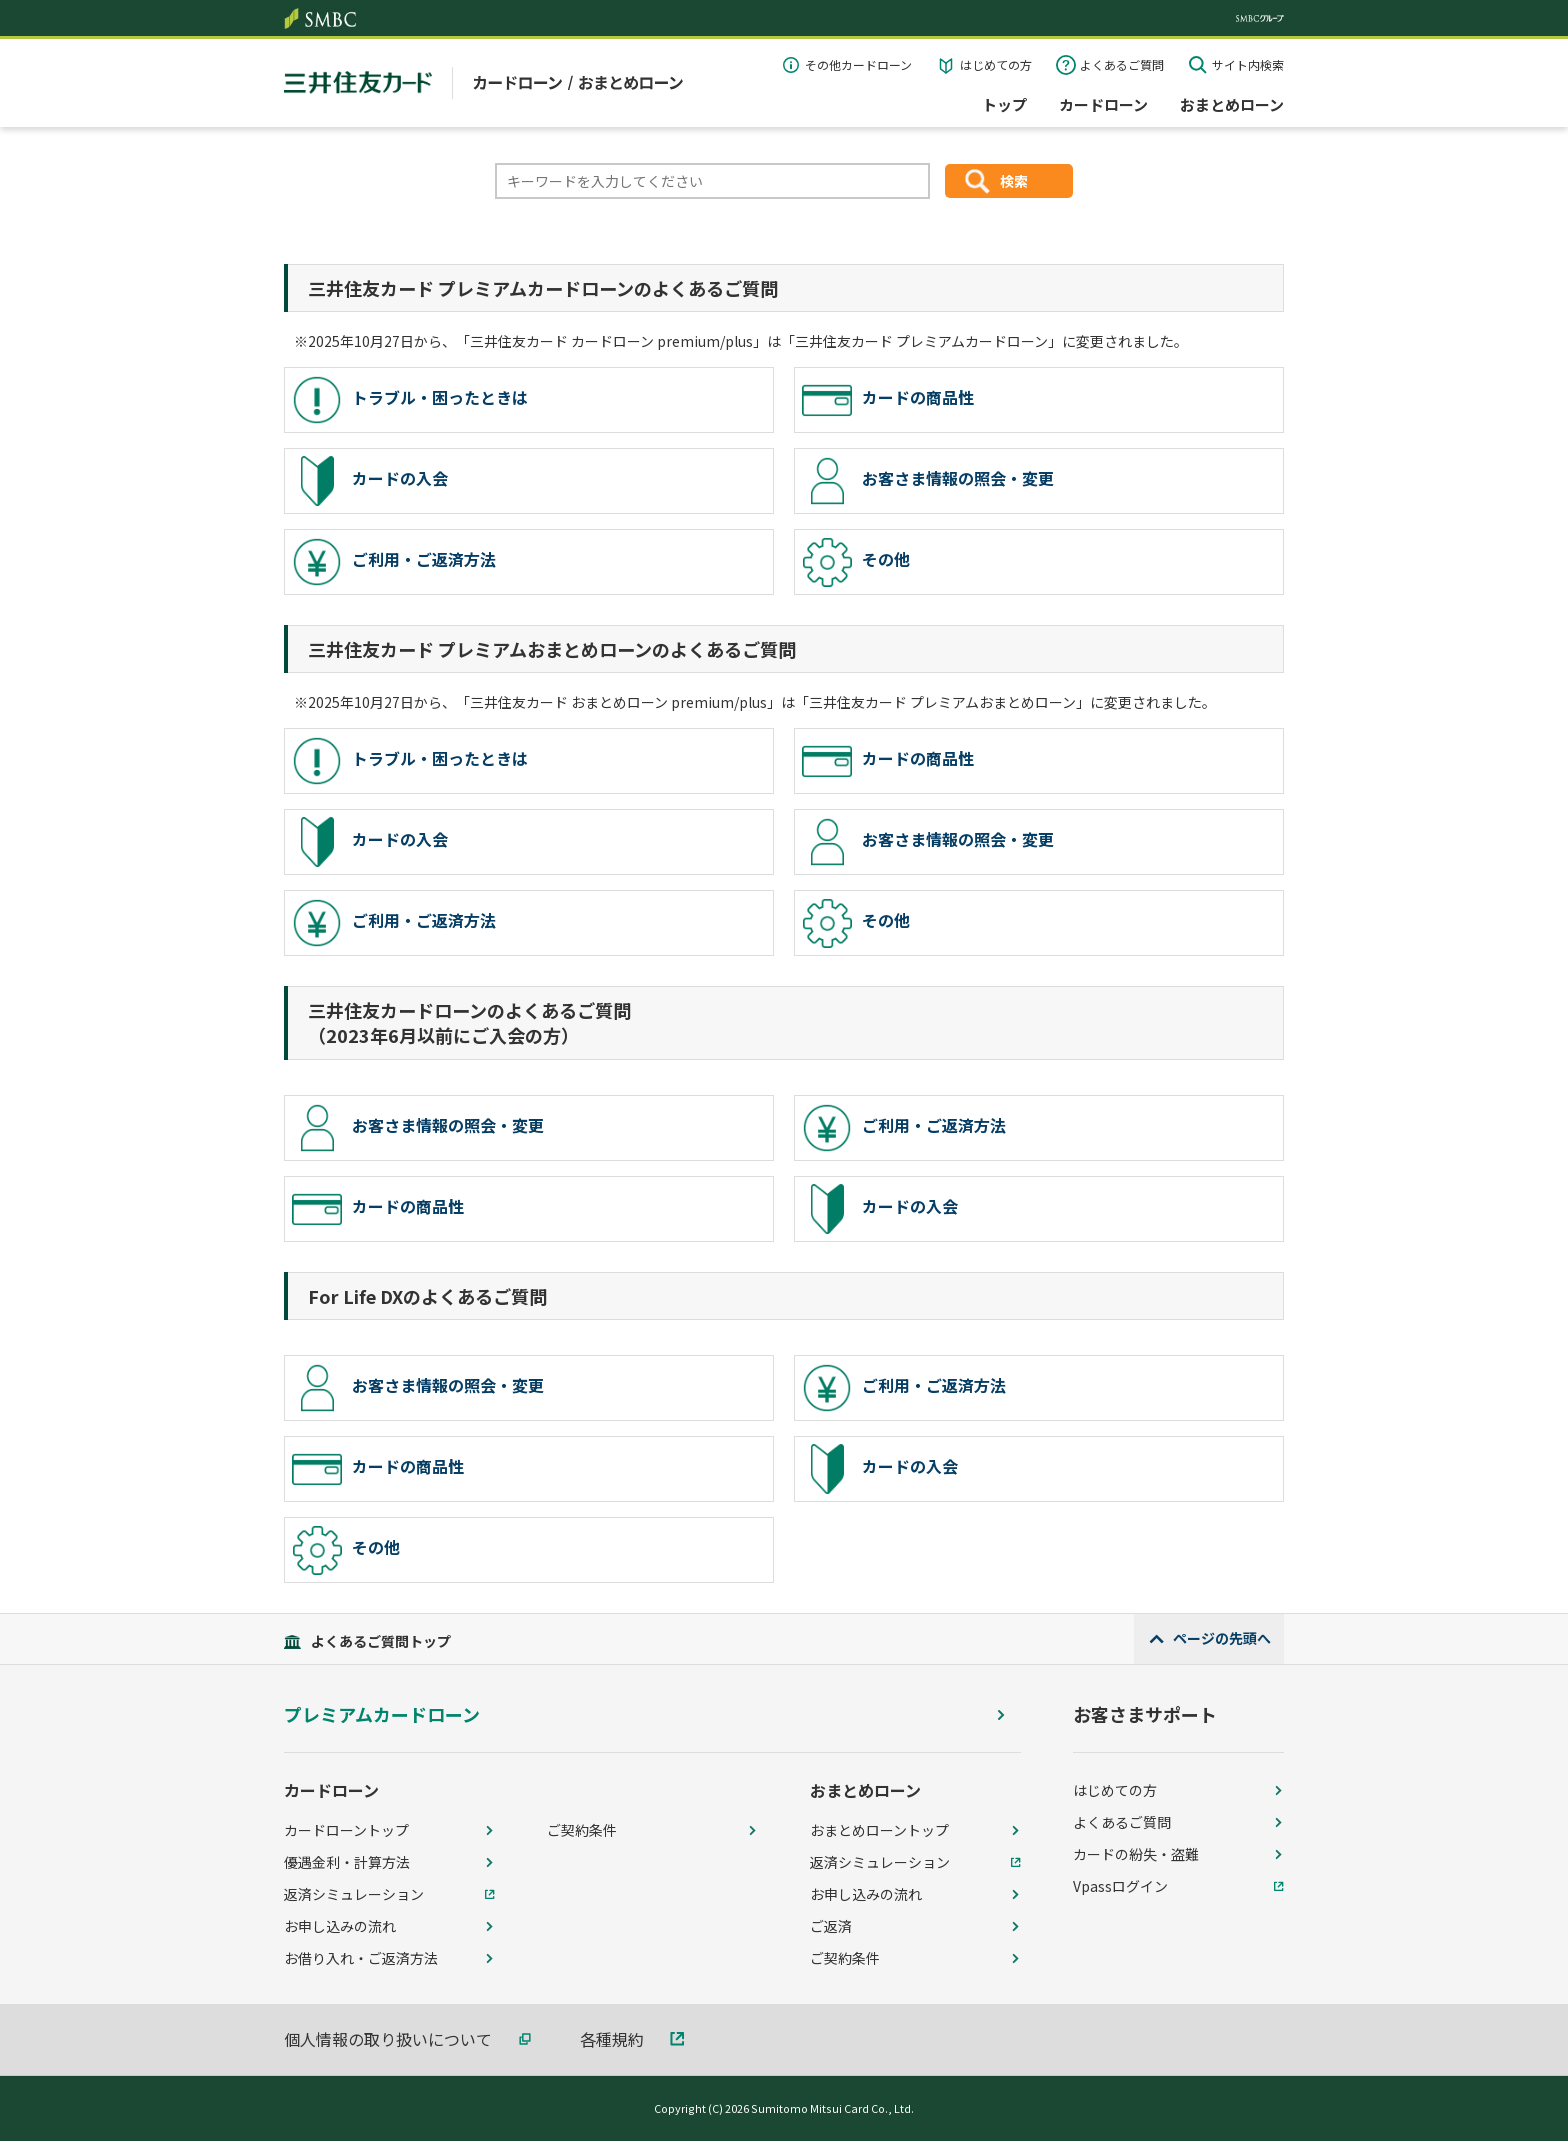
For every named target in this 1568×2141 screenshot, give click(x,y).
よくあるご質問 (1122, 64)
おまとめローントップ (879, 1830)
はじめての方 (996, 64)
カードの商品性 (888, 400)
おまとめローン (1232, 104)
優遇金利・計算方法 (347, 1862)
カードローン (1103, 104)
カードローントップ (346, 1830)
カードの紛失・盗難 (1136, 1854)
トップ (1004, 104)
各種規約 (612, 2039)
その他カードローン (858, 64)
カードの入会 (370, 481)
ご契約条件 (582, 1830)
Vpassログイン (1120, 1886)
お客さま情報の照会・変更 (928, 481)
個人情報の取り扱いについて (388, 2039)
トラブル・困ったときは (410, 400)
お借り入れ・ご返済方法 (361, 1958)
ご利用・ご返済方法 (394, 562)
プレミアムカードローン (382, 1714)
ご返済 (831, 1926)
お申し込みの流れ (340, 1926)
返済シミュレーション (354, 1894)
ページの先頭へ (1222, 1638)
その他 (856, 562)
